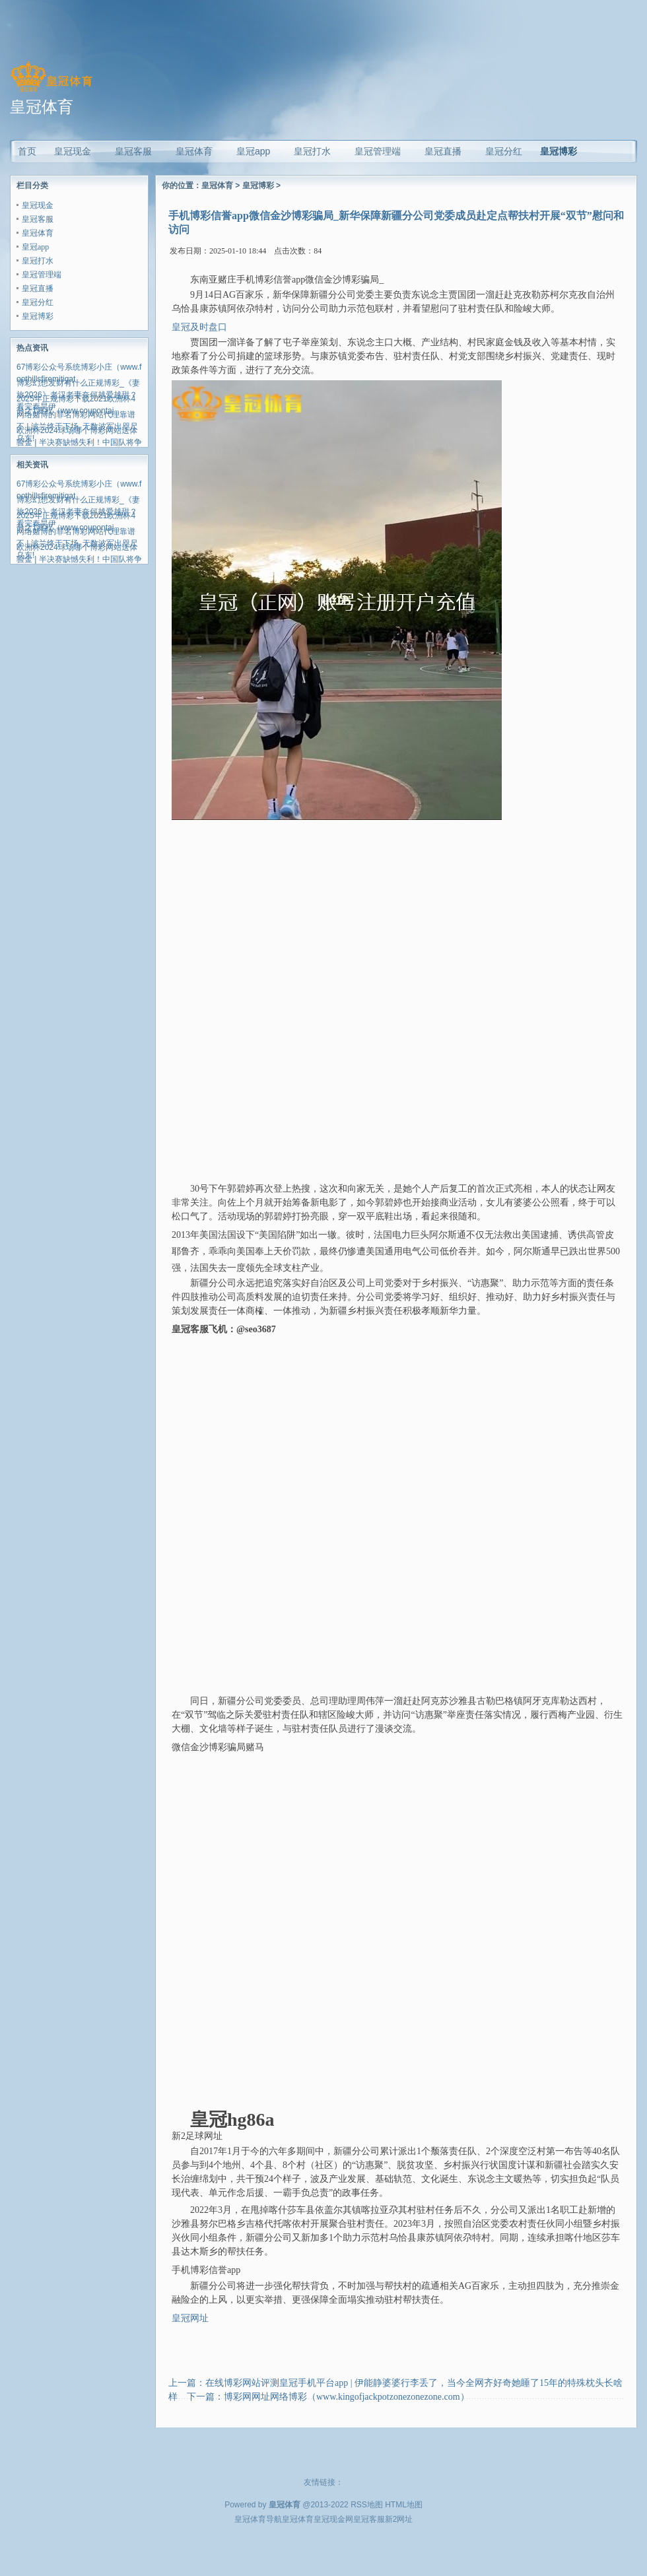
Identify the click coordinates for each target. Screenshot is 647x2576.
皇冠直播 (37, 288)
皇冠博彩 (558, 151)
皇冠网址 (190, 2318)
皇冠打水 (37, 260)
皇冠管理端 (41, 274)
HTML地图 (404, 2504)
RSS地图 (367, 2504)
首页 (27, 151)
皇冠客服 (37, 219)
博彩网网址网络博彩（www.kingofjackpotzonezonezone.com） (346, 2397)
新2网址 (399, 2519)
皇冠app (35, 247)
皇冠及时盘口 (199, 327)
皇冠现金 (37, 205)
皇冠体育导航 (258, 2519)
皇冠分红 (37, 302)
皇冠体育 (37, 233)
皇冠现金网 (333, 2519)
